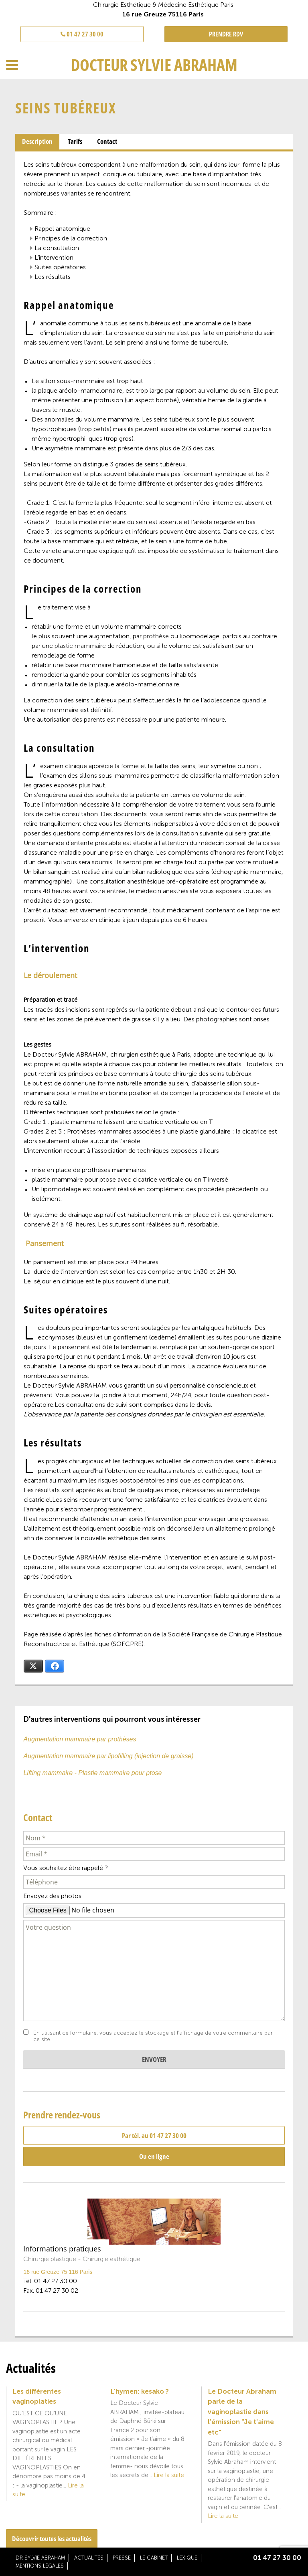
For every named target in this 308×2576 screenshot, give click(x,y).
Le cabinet (154, 2558)
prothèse (156, 636)
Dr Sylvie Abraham (40, 2558)
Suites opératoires (60, 267)
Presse (122, 2558)
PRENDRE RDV (226, 34)
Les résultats (52, 276)
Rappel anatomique (62, 228)
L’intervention (53, 257)
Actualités (88, 2558)
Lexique (187, 2558)
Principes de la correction (70, 238)
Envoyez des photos (52, 1896)
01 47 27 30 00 (82, 34)
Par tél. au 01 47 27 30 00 (154, 2135)
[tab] (37, 142)
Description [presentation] (37, 141)
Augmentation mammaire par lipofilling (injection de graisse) (108, 1756)
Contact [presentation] (107, 141)
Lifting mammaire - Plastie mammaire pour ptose (92, 1772)
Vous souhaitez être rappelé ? (65, 1868)
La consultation (56, 248)
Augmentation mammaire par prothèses (79, 1739)
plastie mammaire (80, 646)
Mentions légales (40, 2566)
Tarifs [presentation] (75, 141)
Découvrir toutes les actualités (51, 2538)
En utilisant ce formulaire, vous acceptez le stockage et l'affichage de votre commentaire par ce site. (153, 2036)
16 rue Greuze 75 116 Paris (57, 2272)
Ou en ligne (154, 2156)
